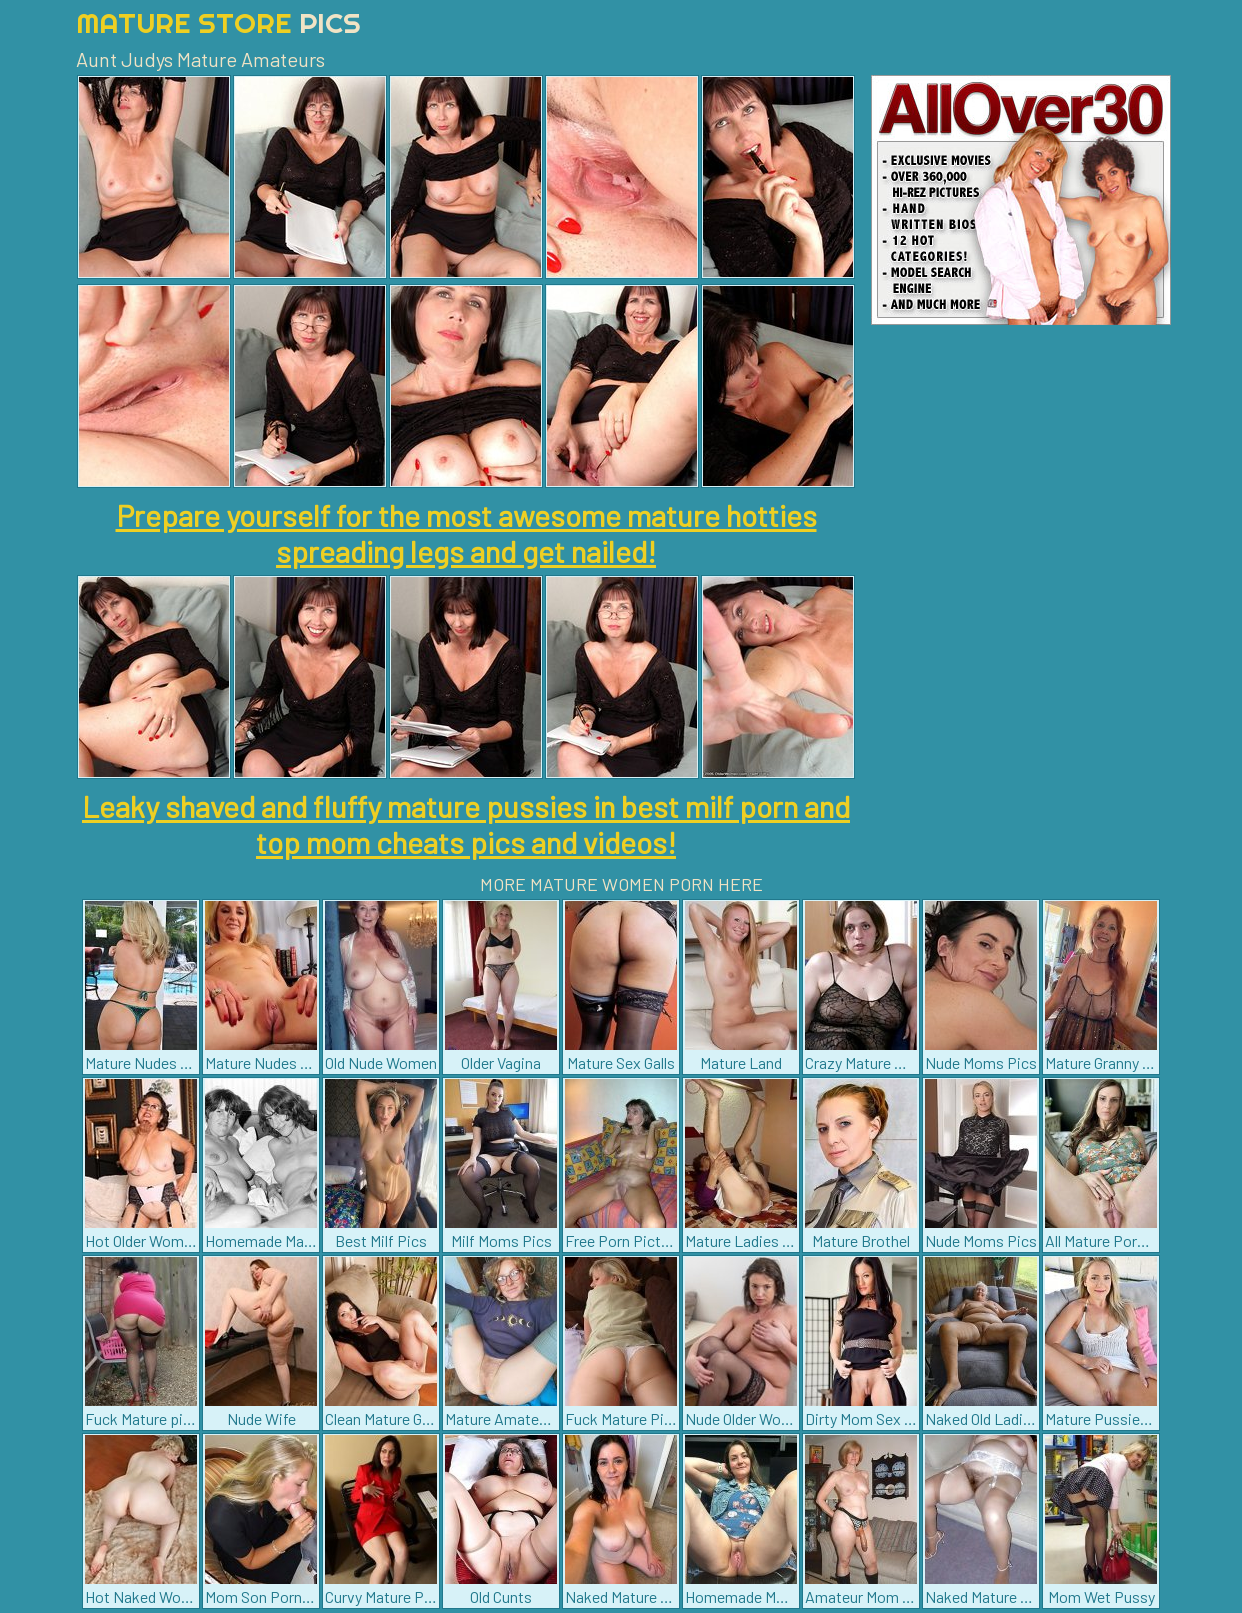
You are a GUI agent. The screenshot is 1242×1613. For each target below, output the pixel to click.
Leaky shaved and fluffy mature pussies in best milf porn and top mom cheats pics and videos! (466, 824)
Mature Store (218, 22)
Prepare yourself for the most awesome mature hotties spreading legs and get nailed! (466, 533)
